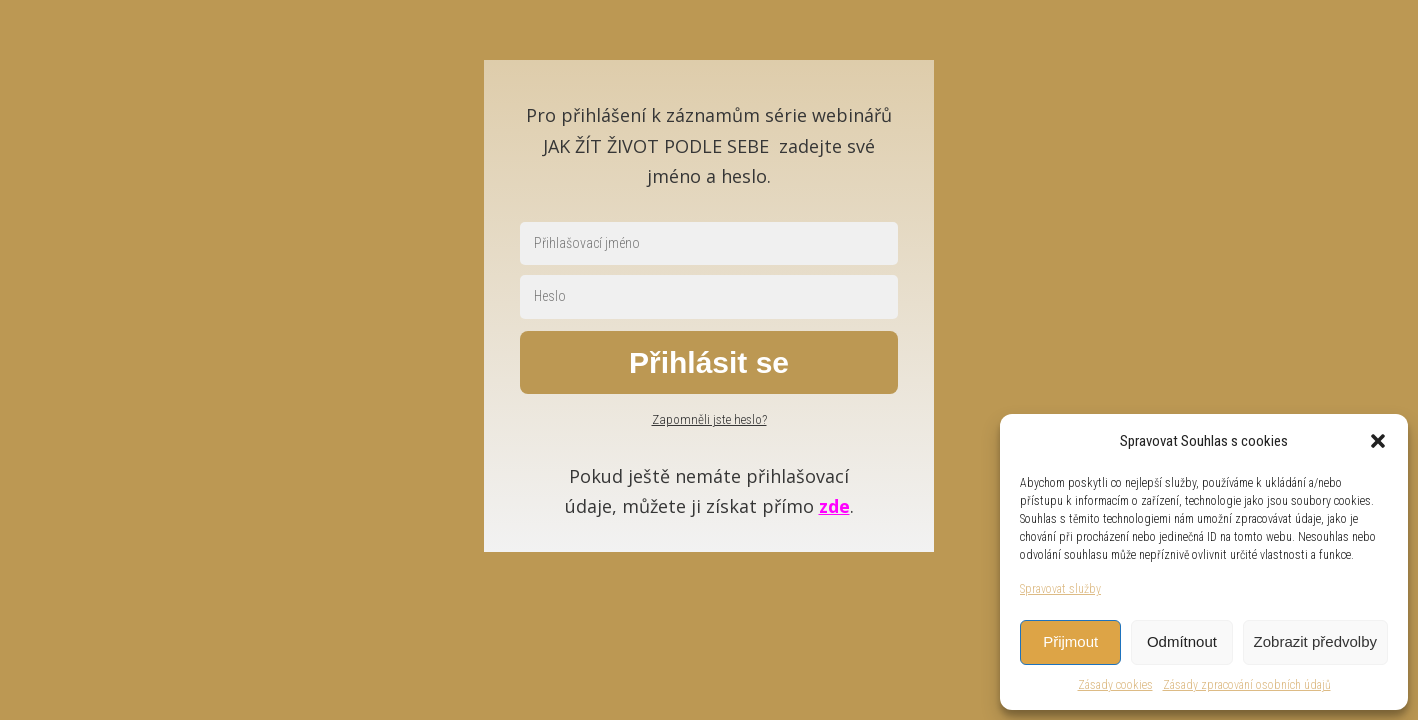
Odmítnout (1182, 641)
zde (834, 506)
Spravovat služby (1060, 589)
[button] (1378, 441)
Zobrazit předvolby (1315, 641)
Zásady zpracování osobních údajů (1247, 685)
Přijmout (1070, 641)
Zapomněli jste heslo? (709, 419)
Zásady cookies (1115, 685)
